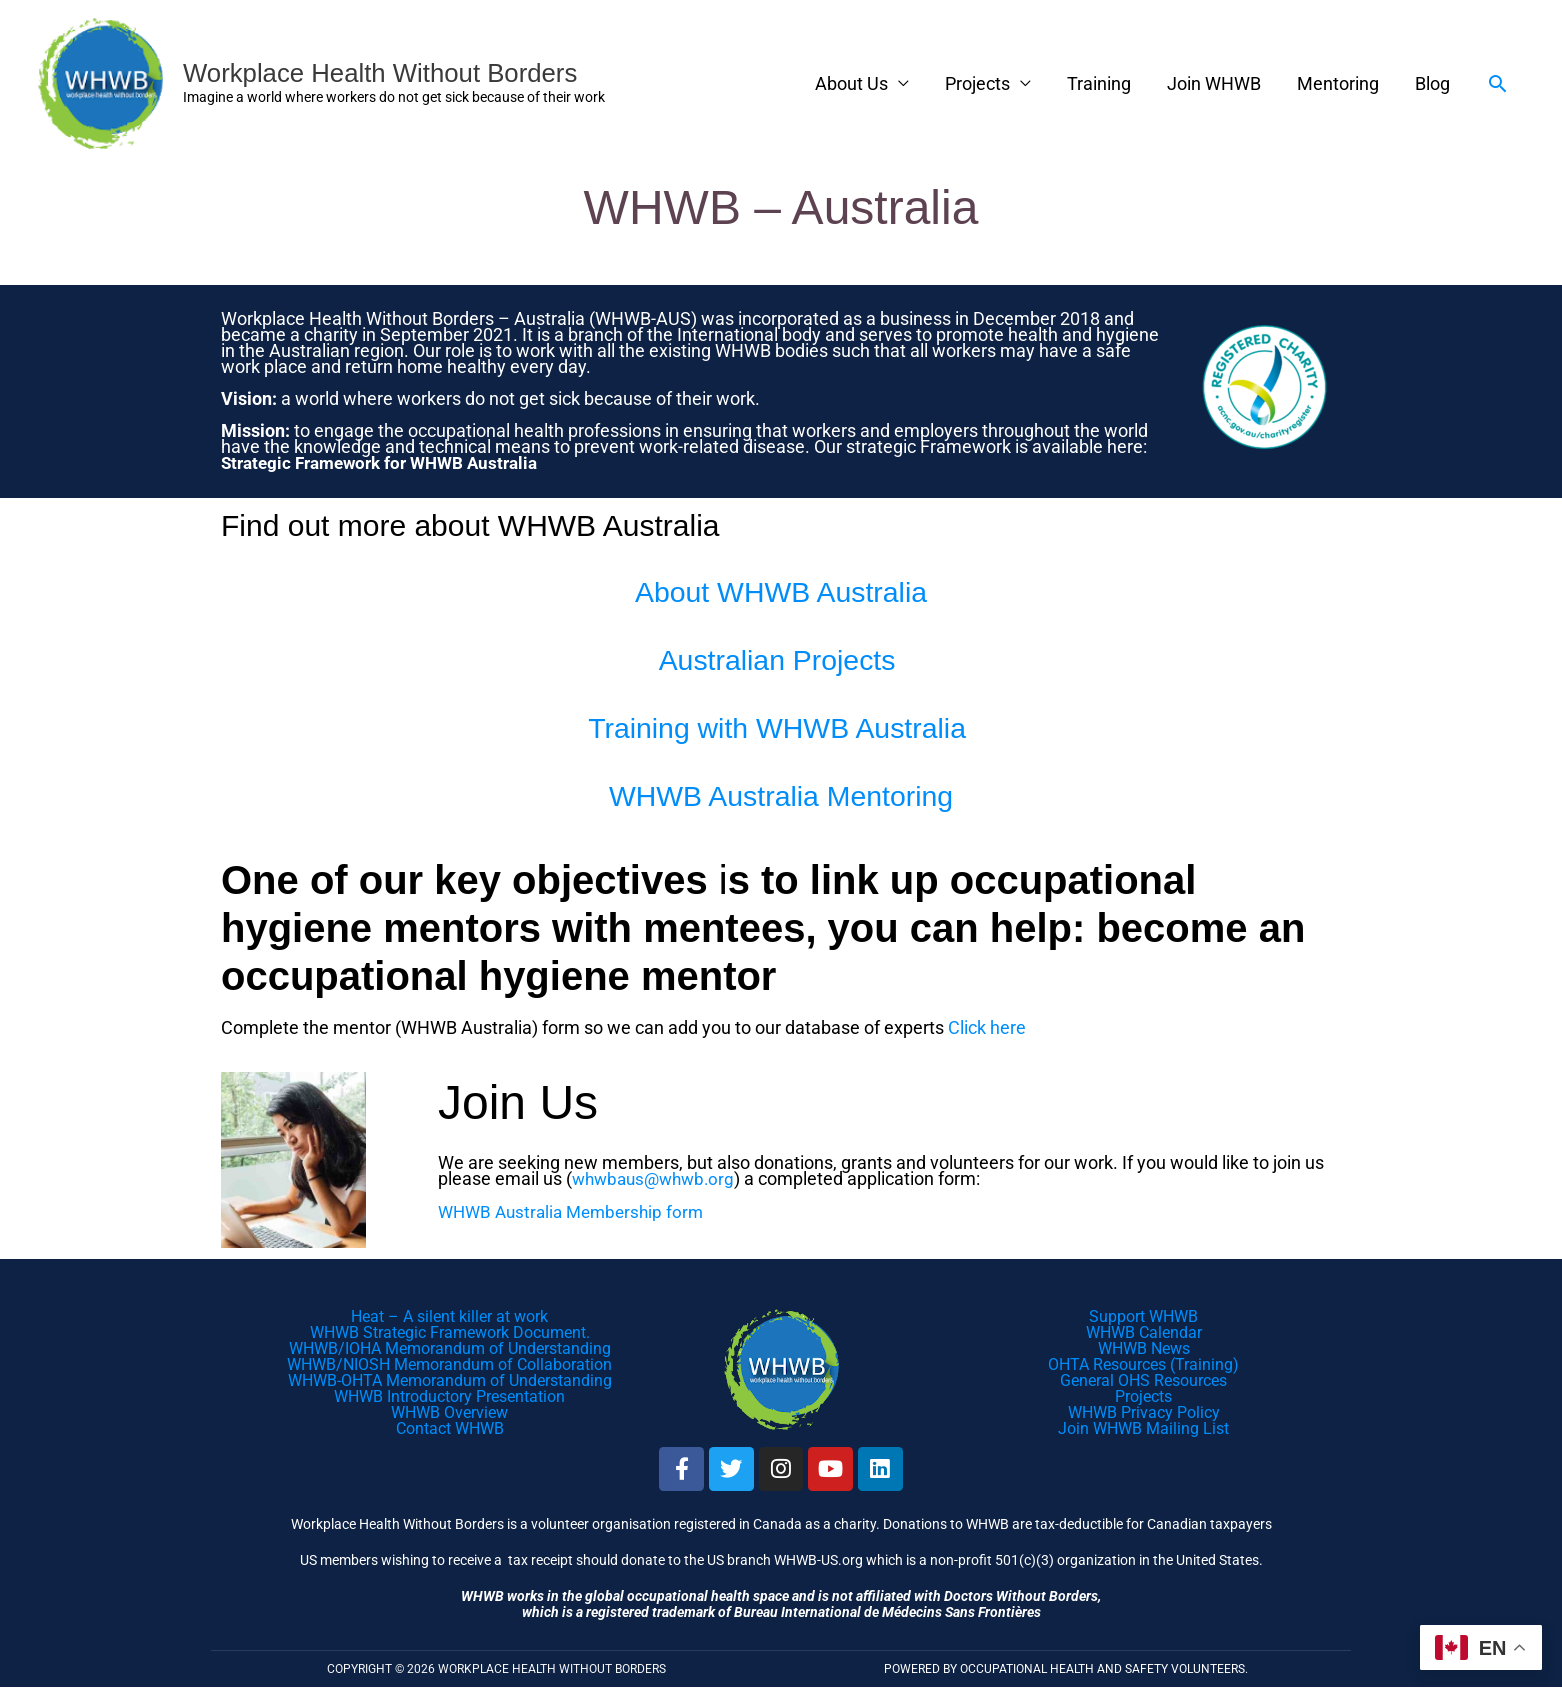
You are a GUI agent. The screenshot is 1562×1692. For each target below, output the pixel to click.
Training (1099, 83)
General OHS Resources (1143, 1379)
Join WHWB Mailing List (1143, 1427)
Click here (987, 1026)
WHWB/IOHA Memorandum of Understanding (450, 1347)
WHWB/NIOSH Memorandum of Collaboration (449, 1363)
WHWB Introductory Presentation (449, 1395)
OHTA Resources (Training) (1143, 1363)
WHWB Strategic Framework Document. (450, 1331)
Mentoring (1338, 83)
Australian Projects (781, 655)
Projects (977, 83)
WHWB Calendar (1144, 1331)
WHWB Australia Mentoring (781, 791)
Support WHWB (1143, 1315)
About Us (851, 83)
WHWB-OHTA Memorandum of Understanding (450, 1379)
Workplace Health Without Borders (397, 72)
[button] (1497, 83)
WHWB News (1144, 1347)
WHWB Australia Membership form (577, 1209)
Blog (1432, 83)
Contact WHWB (450, 1427)
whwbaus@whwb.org (658, 1177)
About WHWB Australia (780, 587)
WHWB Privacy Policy (1144, 1411)
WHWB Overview (449, 1411)
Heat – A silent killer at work (449, 1315)
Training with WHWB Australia (780, 723)
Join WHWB (1214, 83)
